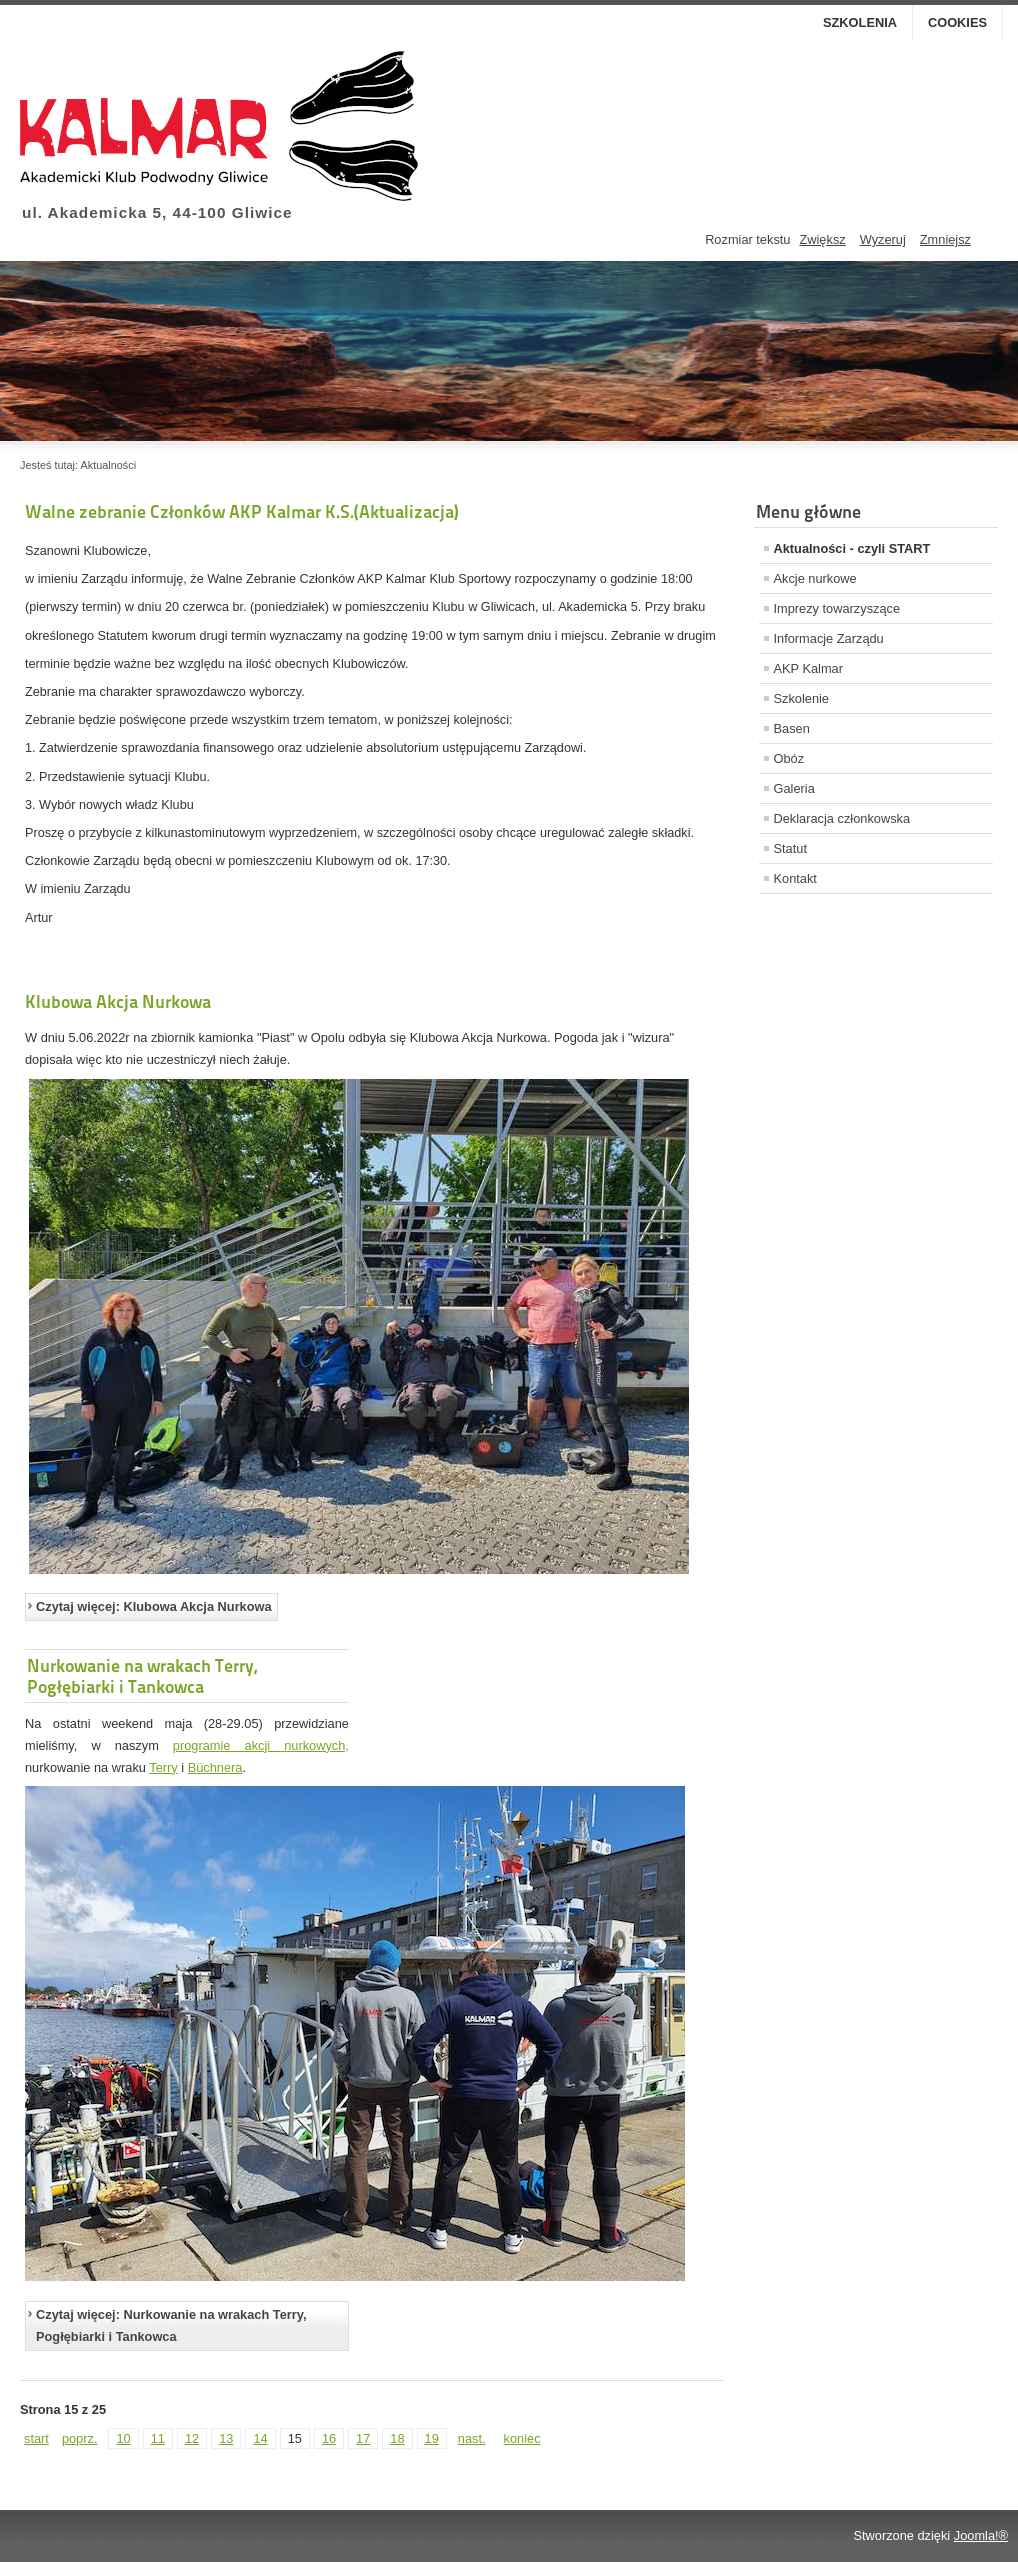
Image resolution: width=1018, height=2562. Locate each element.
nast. (472, 2438)
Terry (163, 1767)
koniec (522, 2438)
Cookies (957, 22)
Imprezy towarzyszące (837, 608)
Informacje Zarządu (829, 638)
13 (226, 2438)
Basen (792, 728)
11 (158, 2438)
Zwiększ (822, 239)
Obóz (789, 758)
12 (192, 2438)
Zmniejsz (945, 239)
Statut (790, 848)
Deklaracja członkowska (842, 818)
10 (123, 2438)
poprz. (80, 2438)
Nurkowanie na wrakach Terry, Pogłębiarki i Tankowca (142, 1676)
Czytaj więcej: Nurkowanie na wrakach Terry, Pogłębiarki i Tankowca (171, 2325)
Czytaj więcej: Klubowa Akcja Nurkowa (154, 1606)
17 (363, 2438)
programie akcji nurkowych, (261, 1745)
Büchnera (215, 1767)
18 (397, 2438)
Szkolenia (860, 22)
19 (432, 2438)
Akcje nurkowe (815, 578)
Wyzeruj (883, 239)
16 (329, 2438)
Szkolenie (802, 698)
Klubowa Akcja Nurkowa (118, 1001)
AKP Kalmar (808, 668)
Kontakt (795, 878)
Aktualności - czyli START (852, 548)
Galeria (794, 788)
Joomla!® (981, 2535)
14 (260, 2438)
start (36, 2438)
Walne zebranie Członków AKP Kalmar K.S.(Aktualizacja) (242, 511)
